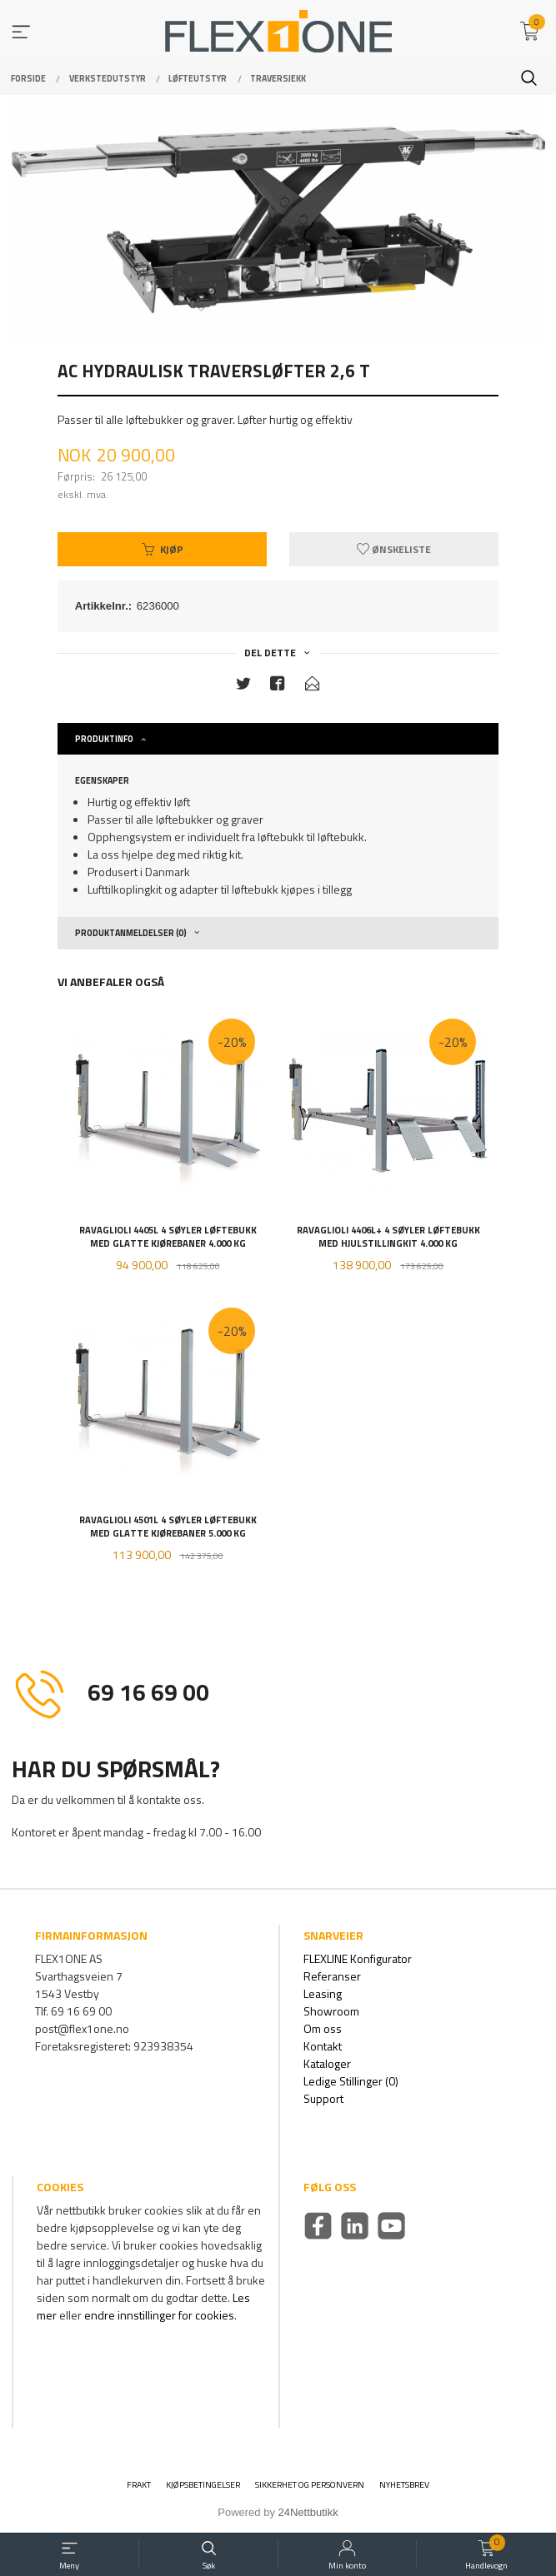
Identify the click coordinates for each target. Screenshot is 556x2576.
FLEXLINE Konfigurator (357, 1958)
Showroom (331, 2011)
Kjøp (162, 549)
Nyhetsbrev (404, 2485)
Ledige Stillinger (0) (350, 2081)
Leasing (322, 1993)
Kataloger (327, 2063)
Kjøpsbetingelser (203, 2485)
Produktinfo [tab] (104, 738)
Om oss (322, 2028)
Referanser (332, 1976)
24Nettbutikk (308, 2512)
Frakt (139, 2485)
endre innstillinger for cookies (159, 2315)
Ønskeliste (394, 549)
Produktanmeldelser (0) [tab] (131, 932)
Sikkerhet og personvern (309, 2485)
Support (323, 2098)
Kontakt (322, 2046)
